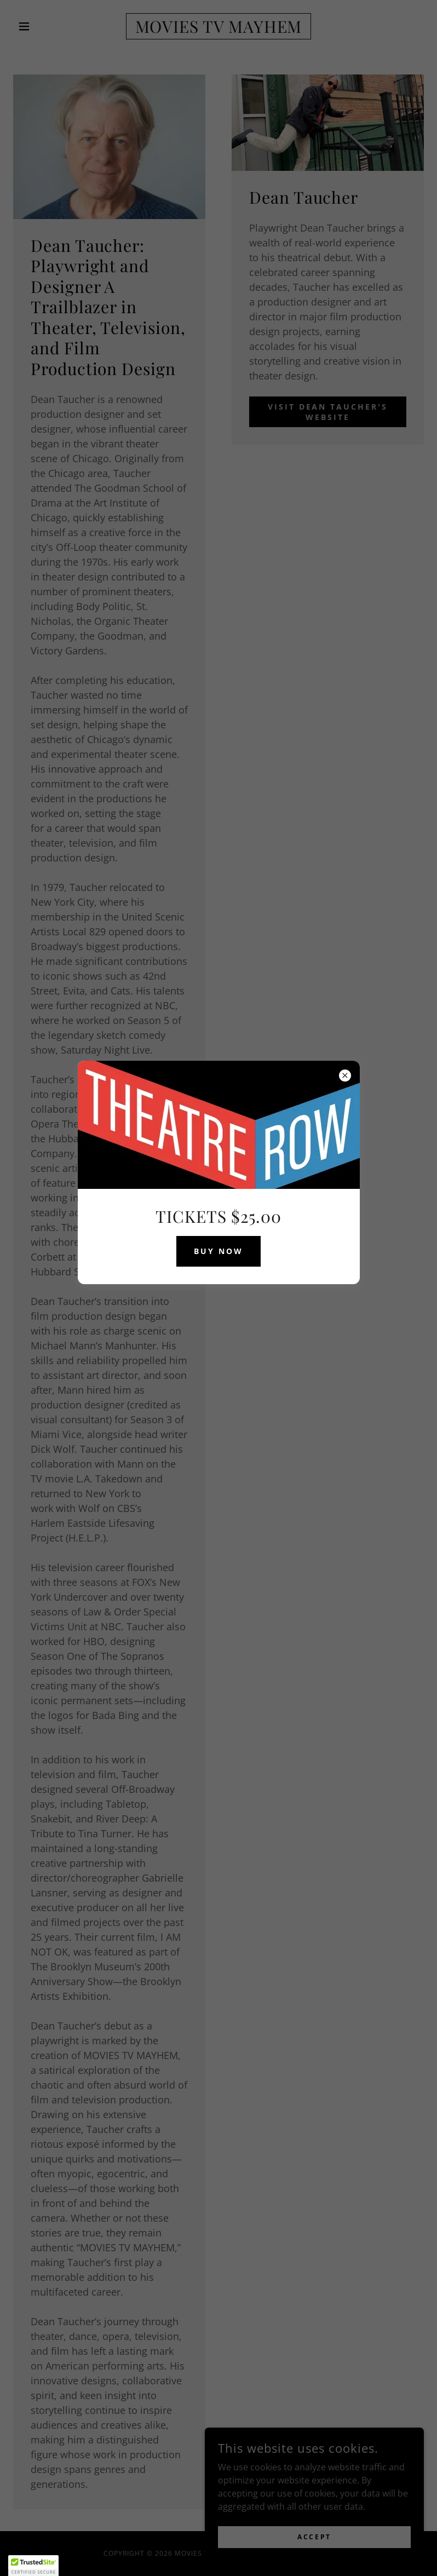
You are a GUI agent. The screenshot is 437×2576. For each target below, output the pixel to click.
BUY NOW (218, 1251)
